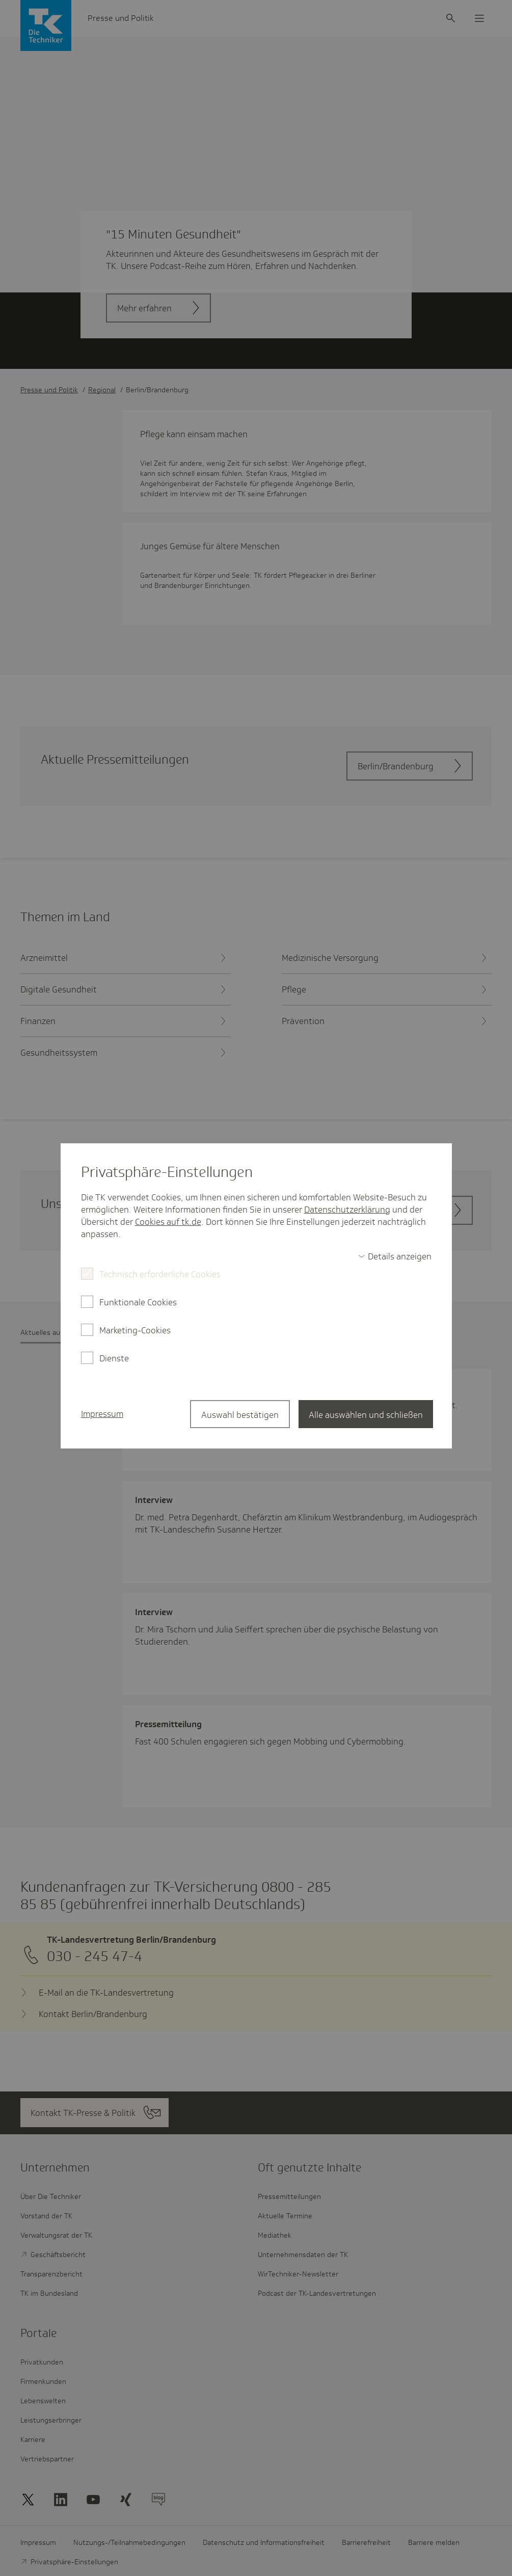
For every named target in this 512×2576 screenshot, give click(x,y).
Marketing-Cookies (135, 1330)
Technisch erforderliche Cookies (160, 1274)
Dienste (114, 1358)
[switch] (395, 1256)
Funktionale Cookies (138, 1302)
